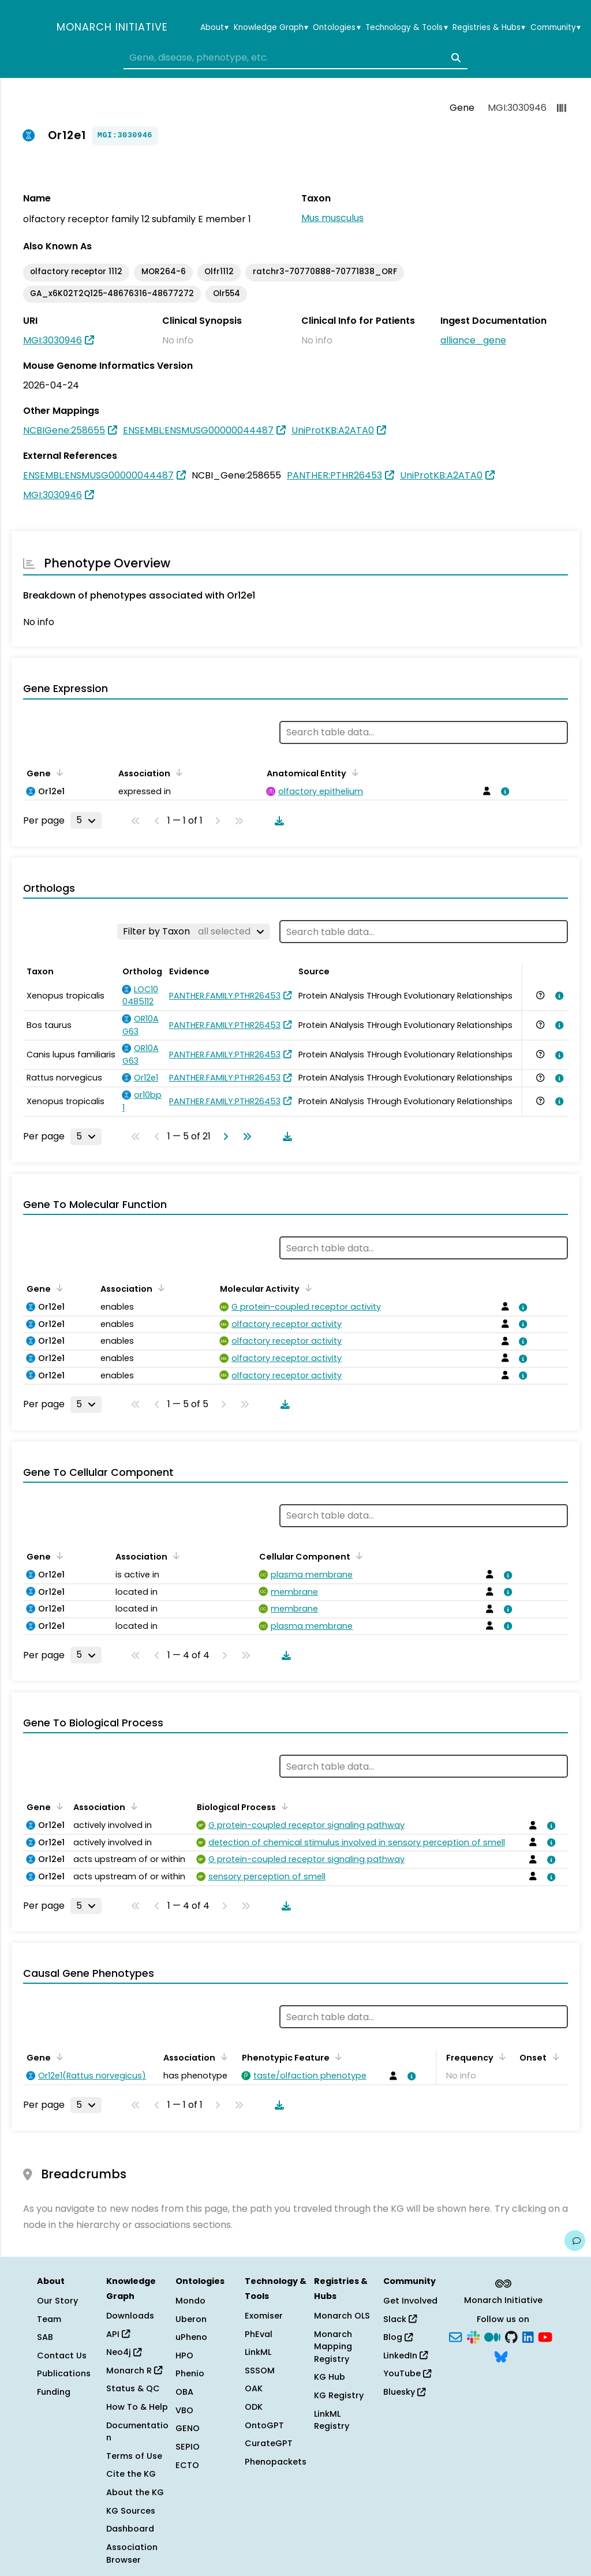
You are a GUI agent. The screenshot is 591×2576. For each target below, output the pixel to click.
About (214, 27)
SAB (45, 2337)
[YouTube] (545, 2336)
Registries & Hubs (488, 27)
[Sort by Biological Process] (283, 1806)
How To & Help (137, 2407)
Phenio (189, 2373)
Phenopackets (275, 2461)
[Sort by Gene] (58, 772)
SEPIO (187, 2446)
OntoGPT (264, 2425)
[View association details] (503, 791)
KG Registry (339, 2395)
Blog (398, 2337)
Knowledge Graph (271, 27)
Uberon (191, 2319)
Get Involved (410, 2300)
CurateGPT (269, 2443)
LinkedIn (405, 2355)
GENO (187, 2428)
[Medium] (492, 2336)
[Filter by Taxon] (193, 932)
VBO (184, 2410)
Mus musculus (332, 218)
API (118, 2334)
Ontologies (336, 27)
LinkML (258, 2352)
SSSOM (260, 2370)
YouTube (407, 2373)
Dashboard (130, 2528)
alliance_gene (473, 340)
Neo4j (123, 2352)
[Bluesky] (501, 2355)
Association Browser (132, 2553)
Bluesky (404, 2392)
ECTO (187, 2465)
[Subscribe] (455, 2336)
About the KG (135, 2492)
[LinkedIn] (528, 2336)
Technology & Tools (406, 27)
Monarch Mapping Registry (333, 2346)
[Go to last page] (244, 1136)
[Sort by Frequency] (500, 2056)
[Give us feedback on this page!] (574, 2240)
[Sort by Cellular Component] (357, 1555)
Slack (400, 2319)
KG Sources (130, 2511)
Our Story (57, 2300)
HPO (184, 2355)
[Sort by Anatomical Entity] (353, 772)
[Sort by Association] (177, 772)
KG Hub (329, 2377)
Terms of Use (134, 2456)
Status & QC (133, 2388)
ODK (254, 2407)
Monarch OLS (342, 2315)
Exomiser (264, 2315)
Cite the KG (131, 2474)
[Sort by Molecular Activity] (306, 1287)
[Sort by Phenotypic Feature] (336, 2056)
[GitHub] (511, 2336)
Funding (53, 2392)
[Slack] (473, 2336)
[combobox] (295, 57)
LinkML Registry (331, 2420)
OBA (184, 2392)
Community (555, 27)
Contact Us (62, 2355)
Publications (64, 2373)
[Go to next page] (223, 1136)
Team (49, 2319)
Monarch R (134, 2370)
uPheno (191, 2337)
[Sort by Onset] (553, 2056)
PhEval (258, 2334)
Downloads (130, 2315)
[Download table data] (277, 820)
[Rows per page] (86, 820)
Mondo (190, 2300)
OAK (254, 2388)
